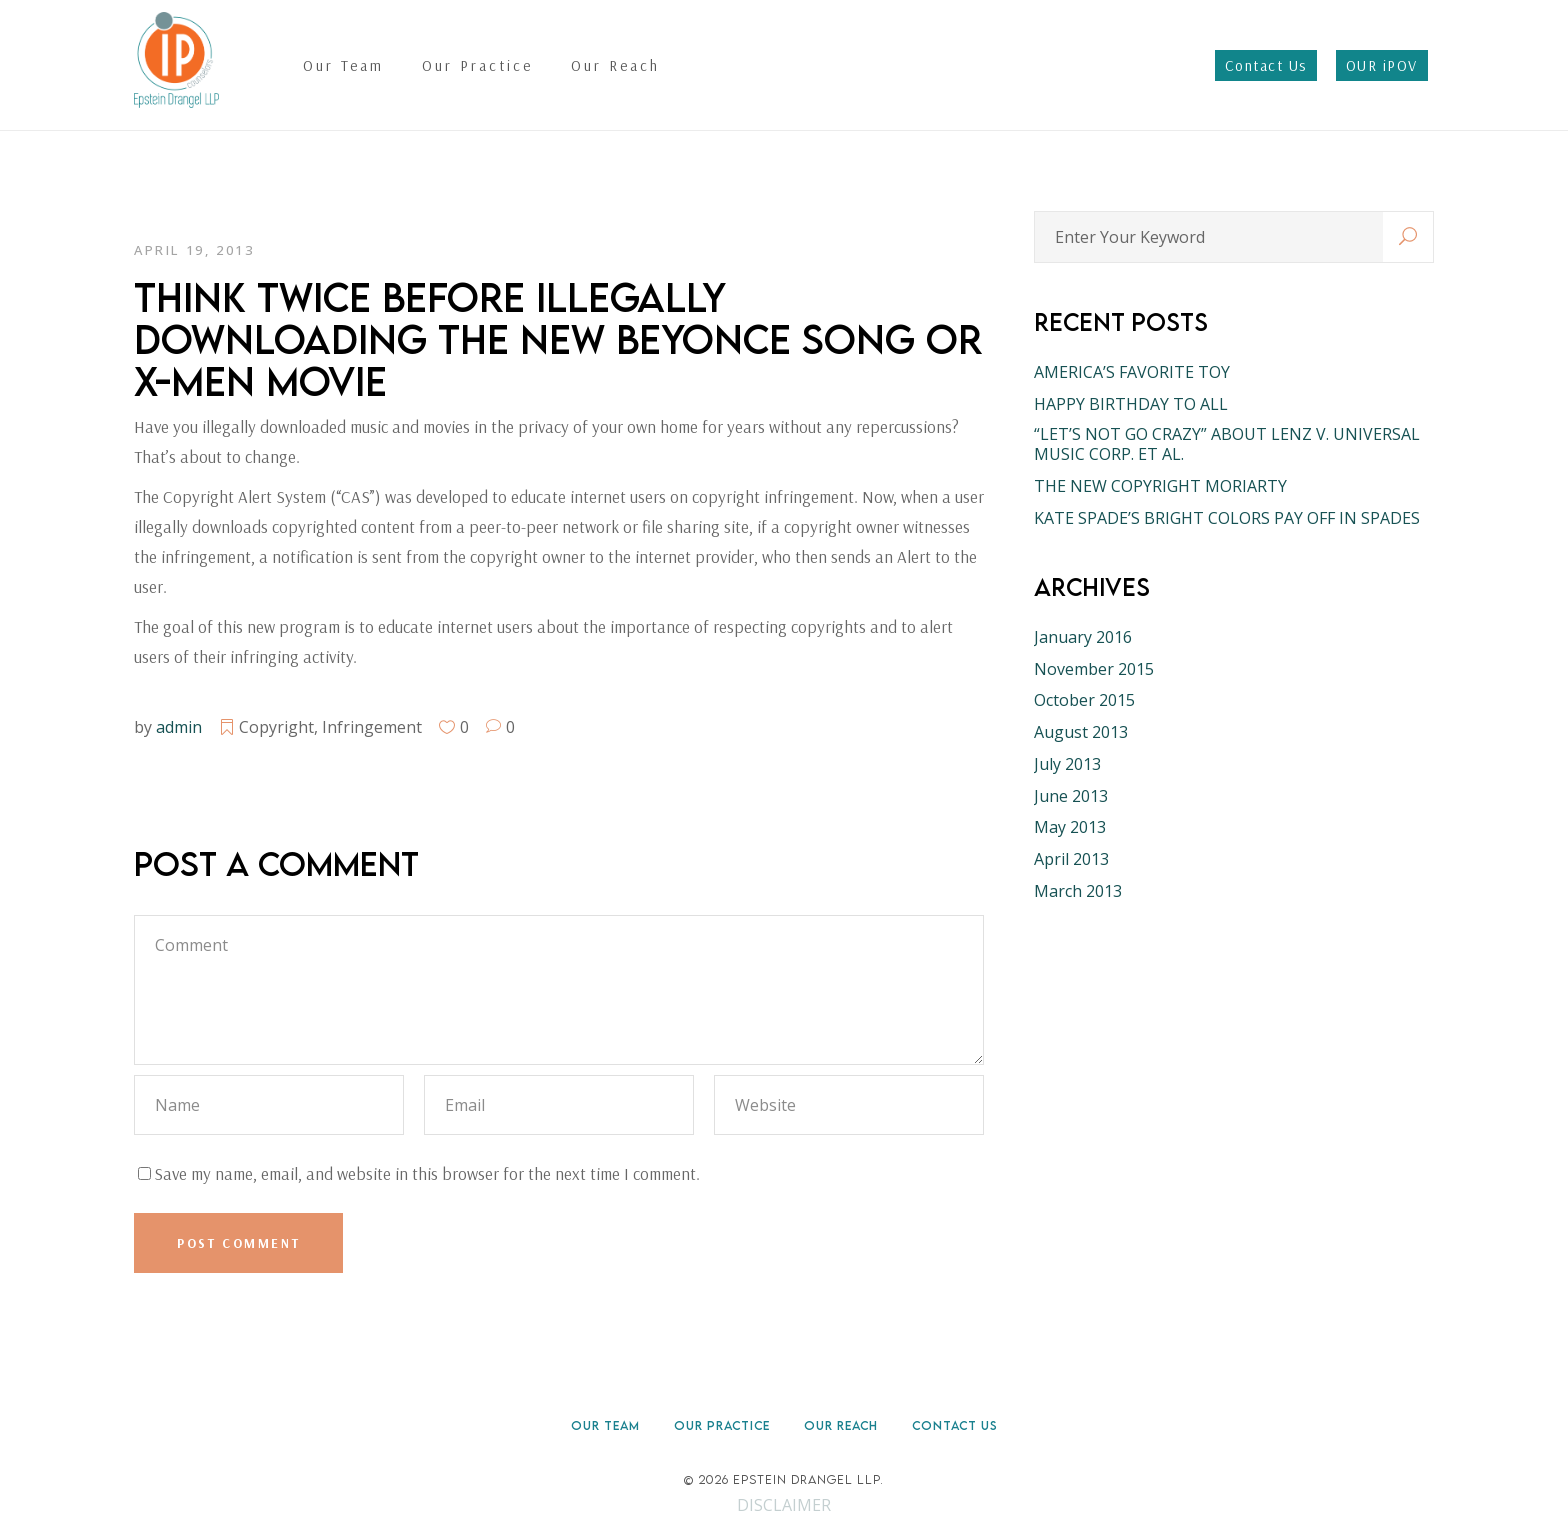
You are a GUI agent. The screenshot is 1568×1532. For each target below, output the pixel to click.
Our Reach (841, 1425)
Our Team (605, 1425)
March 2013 (1078, 891)
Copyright (276, 727)
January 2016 (1083, 637)
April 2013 (1071, 859)
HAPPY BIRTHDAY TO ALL (1131, 404)
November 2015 (1094, 669)
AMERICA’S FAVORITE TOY (1132, 372)
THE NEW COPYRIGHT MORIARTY (1160, 486)
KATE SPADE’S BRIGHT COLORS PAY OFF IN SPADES (1227, 518)
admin (179, 727)
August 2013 (1081, 732)
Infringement (372, 727)
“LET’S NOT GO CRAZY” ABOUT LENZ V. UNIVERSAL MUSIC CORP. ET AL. (1227, 444)
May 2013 (1070, 827)
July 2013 (1067, 764)
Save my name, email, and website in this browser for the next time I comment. (427, 1173)
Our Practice (722, 1425)
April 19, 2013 (194, 250)
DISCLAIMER (784, 1505)
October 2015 (1084, 700)
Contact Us (955, 1425)
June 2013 (1071, 796)
